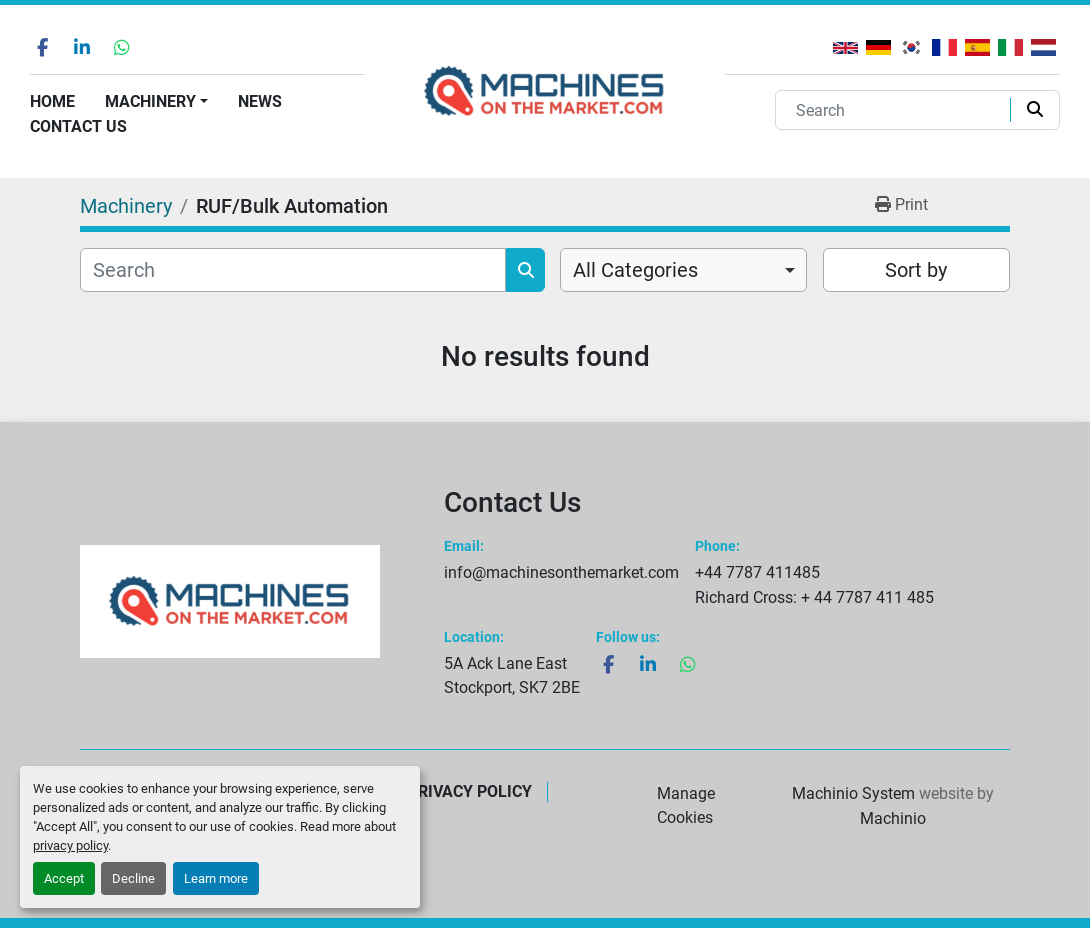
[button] (156, 102)
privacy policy (70, 845)
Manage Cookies (686, 805)
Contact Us (78, 126)
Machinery (150, 101)
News (260, 101)
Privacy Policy (470, 791)
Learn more (216, 878)
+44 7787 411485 (757, 572)
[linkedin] (82, 47)
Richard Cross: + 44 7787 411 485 (814, 597)
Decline (133, 878)
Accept (64, 878)
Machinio (893, 818)
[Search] (897, 110)
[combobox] (683, 270)
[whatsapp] (122, 47)
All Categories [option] (635, 270)
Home (52, 101)
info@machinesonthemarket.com (561, 572)
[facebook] (42, 47)
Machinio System (853, 793)
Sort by (916, 270)
